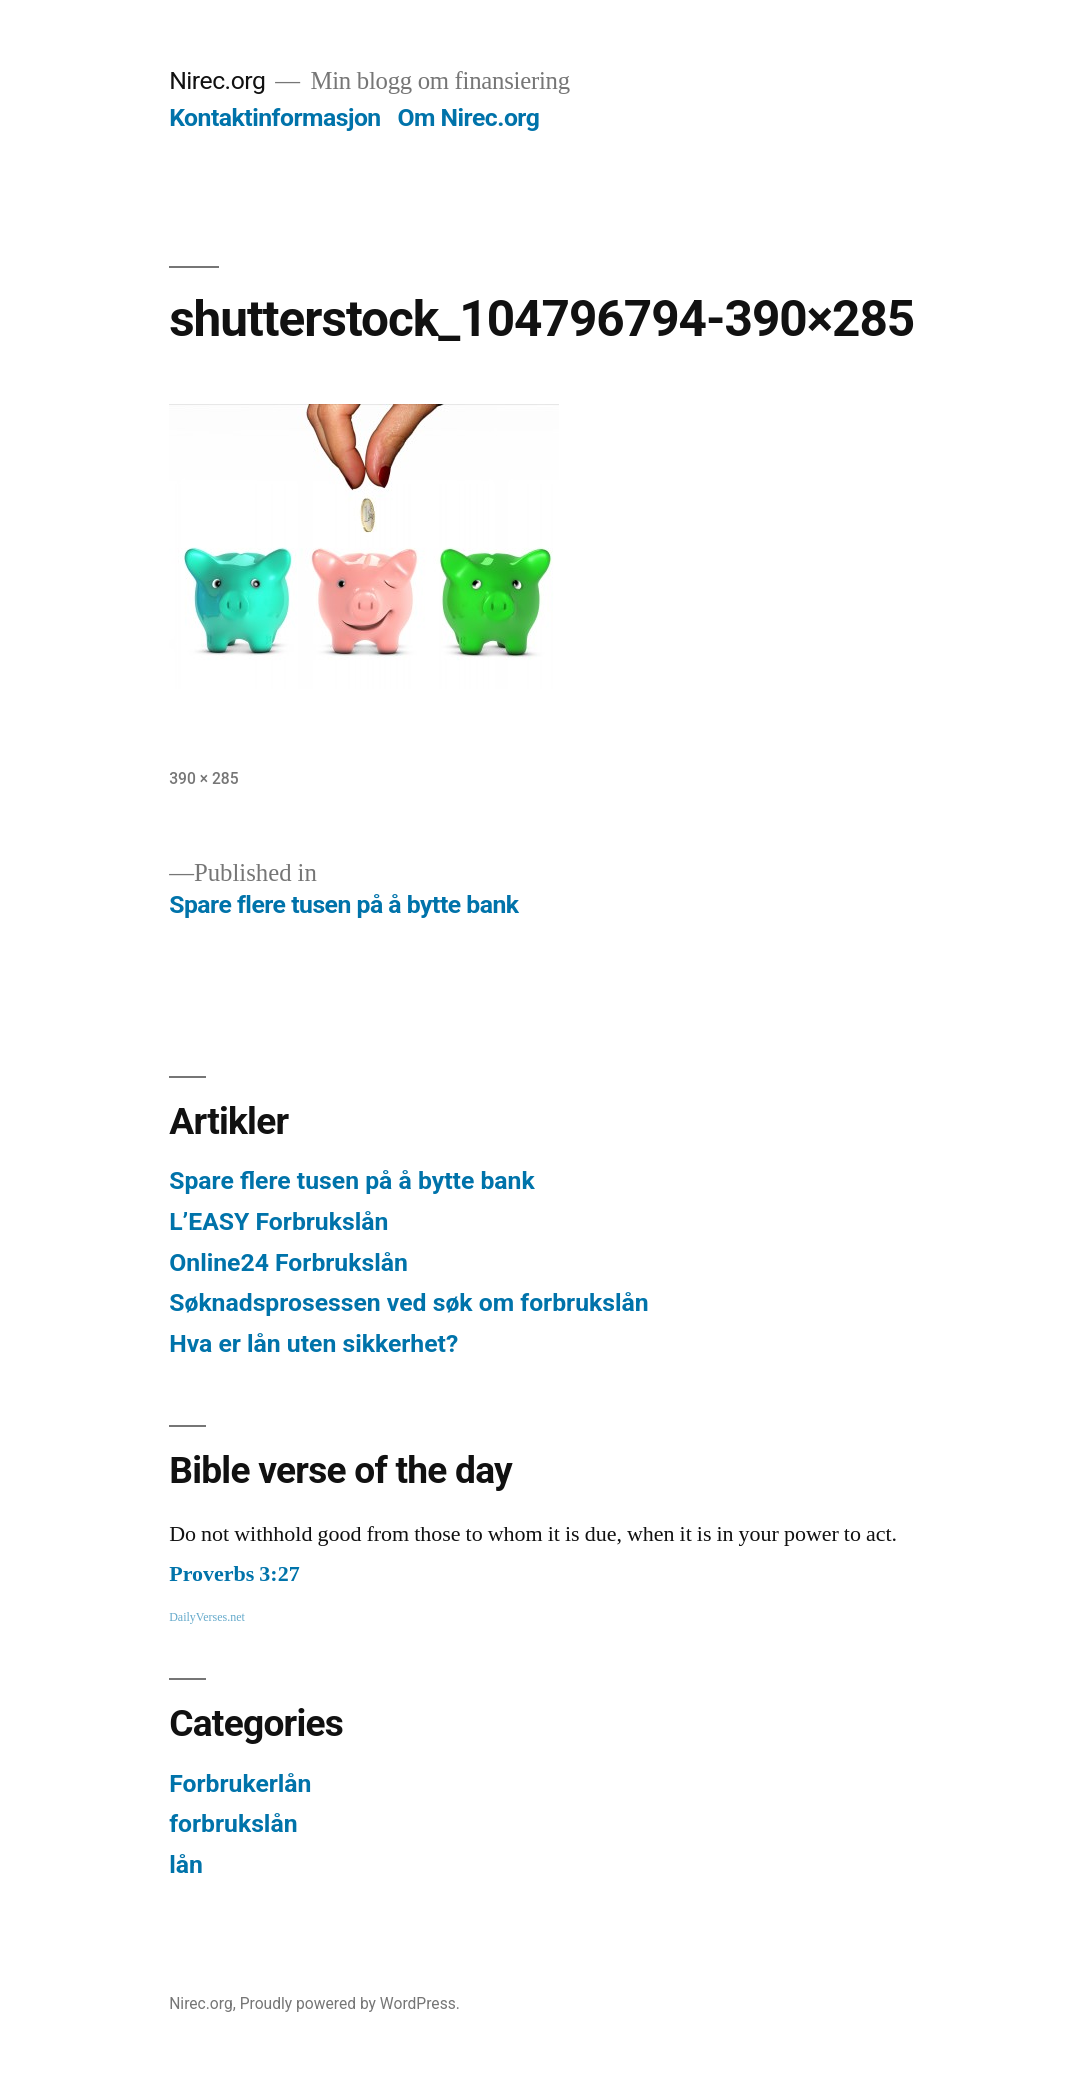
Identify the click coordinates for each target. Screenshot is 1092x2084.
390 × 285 (203, 778)
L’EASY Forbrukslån (278, 1221)
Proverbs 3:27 (234, 1574)
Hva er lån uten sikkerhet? (313, 1343)
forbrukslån (233, 1823)
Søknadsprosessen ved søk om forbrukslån (408, 1302)
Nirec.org (217, 80)
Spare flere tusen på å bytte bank (351, 1180)
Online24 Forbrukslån (288, 1262)
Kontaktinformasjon (275, 117)
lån (186, 1864)
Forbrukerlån (240, 1783)
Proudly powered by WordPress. (350, 2003)
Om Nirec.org (468, 117)
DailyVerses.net (207, 1617)
